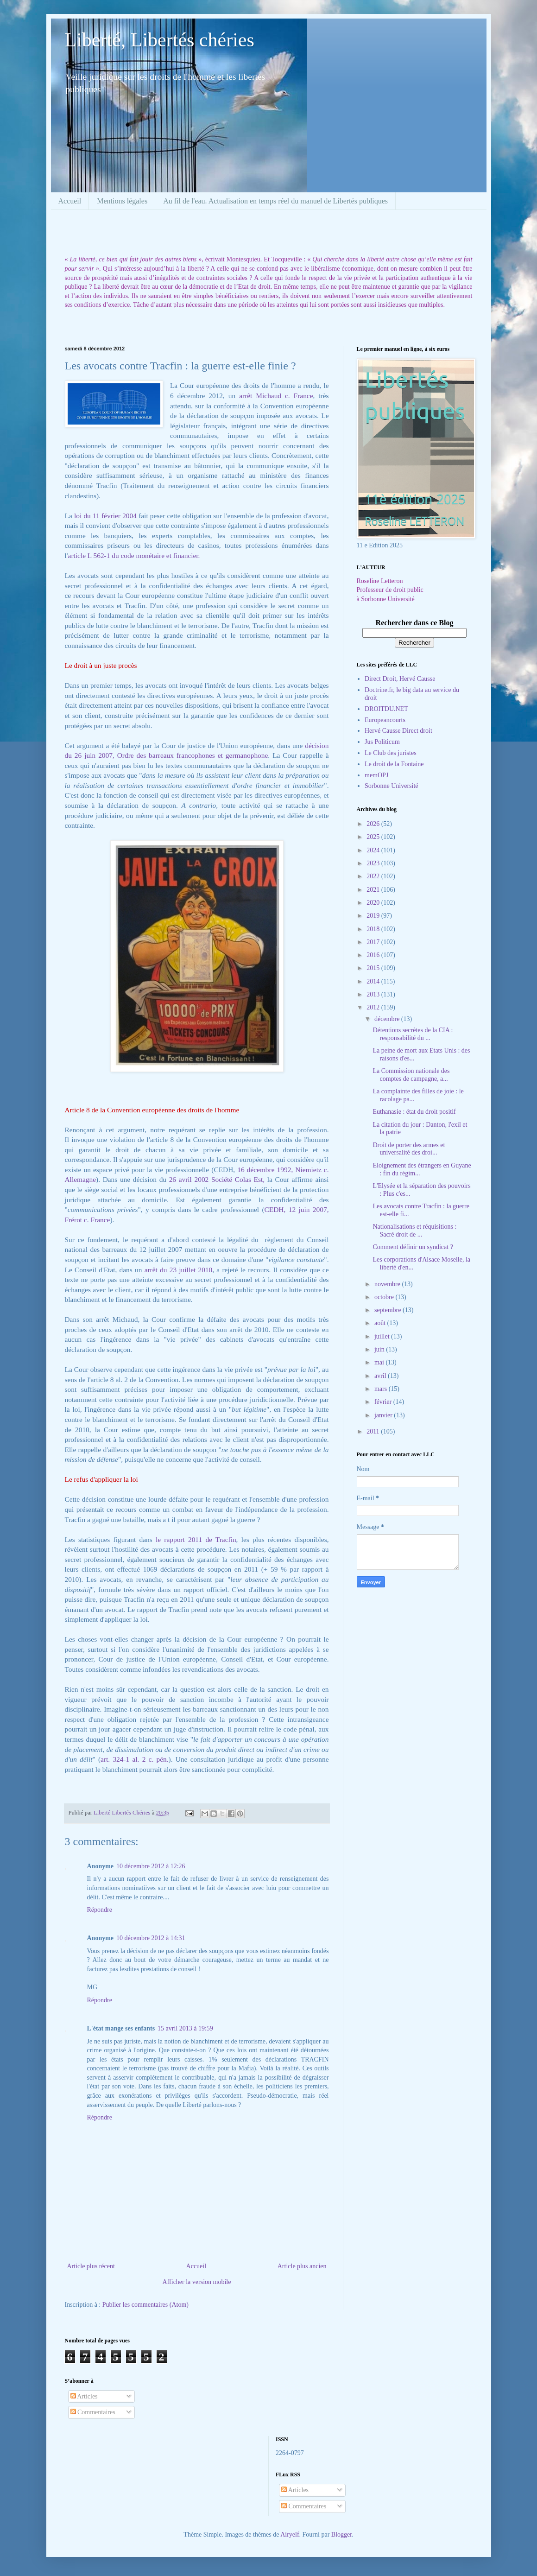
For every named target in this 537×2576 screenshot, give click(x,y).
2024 (373, 850)
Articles (84, 2396)
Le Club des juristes (391, 752)
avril (381, 1375)
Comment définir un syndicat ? (413, 1247)
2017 (373, 942)
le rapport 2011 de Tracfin (196, 1539)
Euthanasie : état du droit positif (414, 1111)
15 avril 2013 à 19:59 (185, 2028)
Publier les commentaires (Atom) (145, 2304)
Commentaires (92, 2412)
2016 (373, 955)
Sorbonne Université (391, 785)
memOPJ (376, 775)
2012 (373, 1007)
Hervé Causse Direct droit (398, 730)
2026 (373, 823)
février (383, 1401)
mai (380, 1362)
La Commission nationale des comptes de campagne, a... (411, 1074)
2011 (373, 1431)
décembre (387, 1018)
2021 (373, 889)
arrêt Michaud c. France (276, 396)
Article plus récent (91, 2266)
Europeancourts (385, 720)
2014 (373, 981)
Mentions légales (122, 201)
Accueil (70, 201)
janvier (384, 1415)
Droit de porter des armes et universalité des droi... (409, 1149)
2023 (373, 863)
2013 (373, 994)
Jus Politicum (382, 741)
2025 (373, 836)
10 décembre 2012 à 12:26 (150, 1866)
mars (381, 1388)
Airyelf (289, 2534)
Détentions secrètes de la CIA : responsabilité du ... (413, 1034)
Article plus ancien (302, 2266)
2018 (373, 929)
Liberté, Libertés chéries (159, 40)
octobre (384, 1297)
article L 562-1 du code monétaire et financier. (134, 555)
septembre (388, 1310)
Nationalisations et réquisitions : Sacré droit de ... (414, 1230)
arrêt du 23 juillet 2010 (179, 1270)
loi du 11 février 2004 (105, 516)
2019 (373, 915)
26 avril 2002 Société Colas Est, (217, 1179)
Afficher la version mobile (197, 2281)
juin (380, 1349)
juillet (382, 1336)
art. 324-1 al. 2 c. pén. (134, 1759)
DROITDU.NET (386, 708)
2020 (373, 902)
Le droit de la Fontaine (394, 764)
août (380, 1323)
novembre (388, 1284)
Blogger (341, 2534)
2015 (373, 967)
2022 (373, 876)
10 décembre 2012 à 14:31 (150, 1938)
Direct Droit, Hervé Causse (400, 678)
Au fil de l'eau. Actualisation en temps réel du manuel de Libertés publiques (275, 201)
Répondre (99, 1909)
